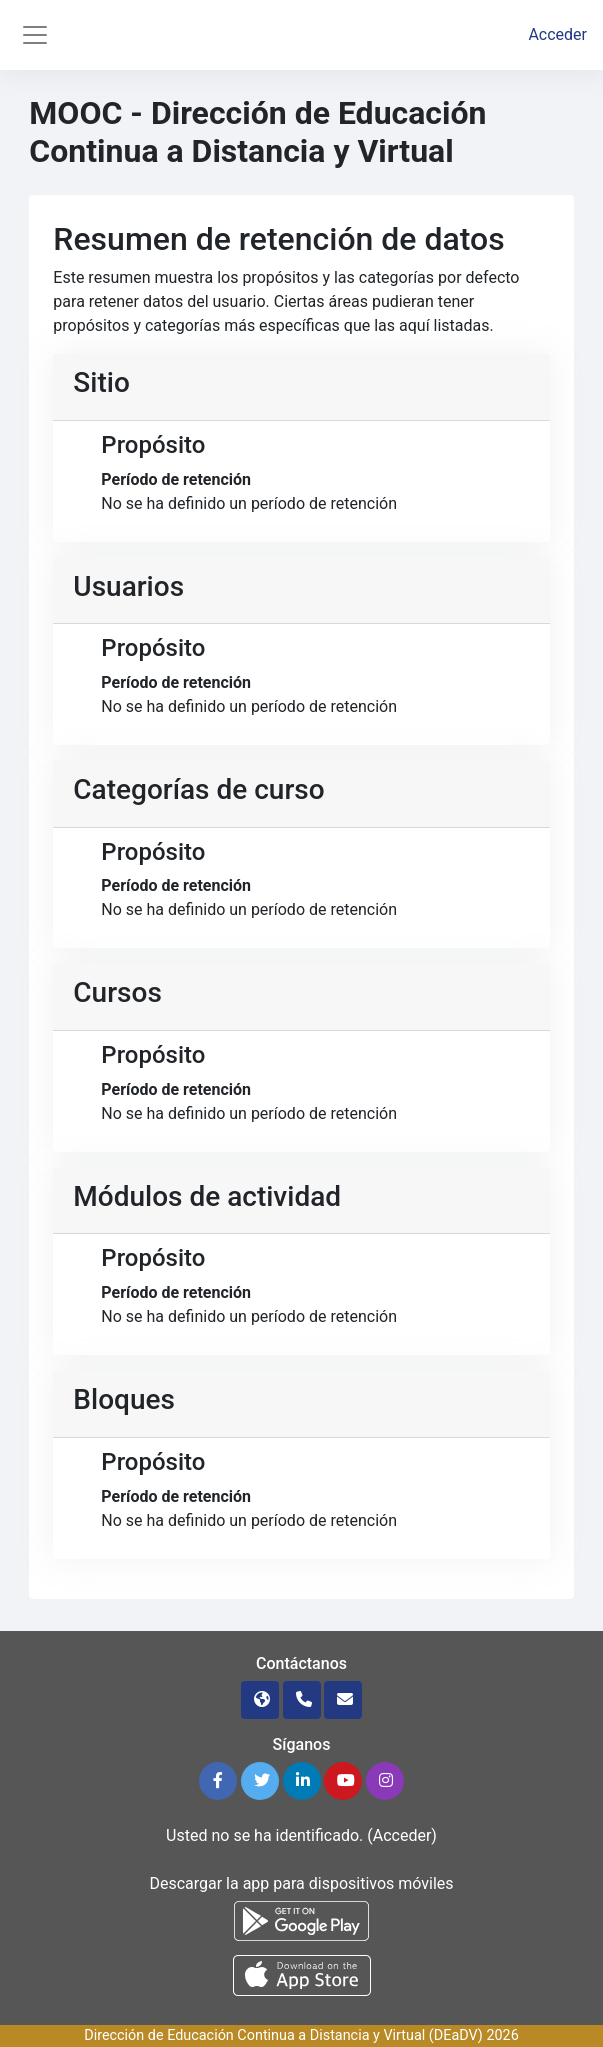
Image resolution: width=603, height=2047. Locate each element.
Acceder (557, 34)
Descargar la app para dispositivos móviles (301, 1883)
